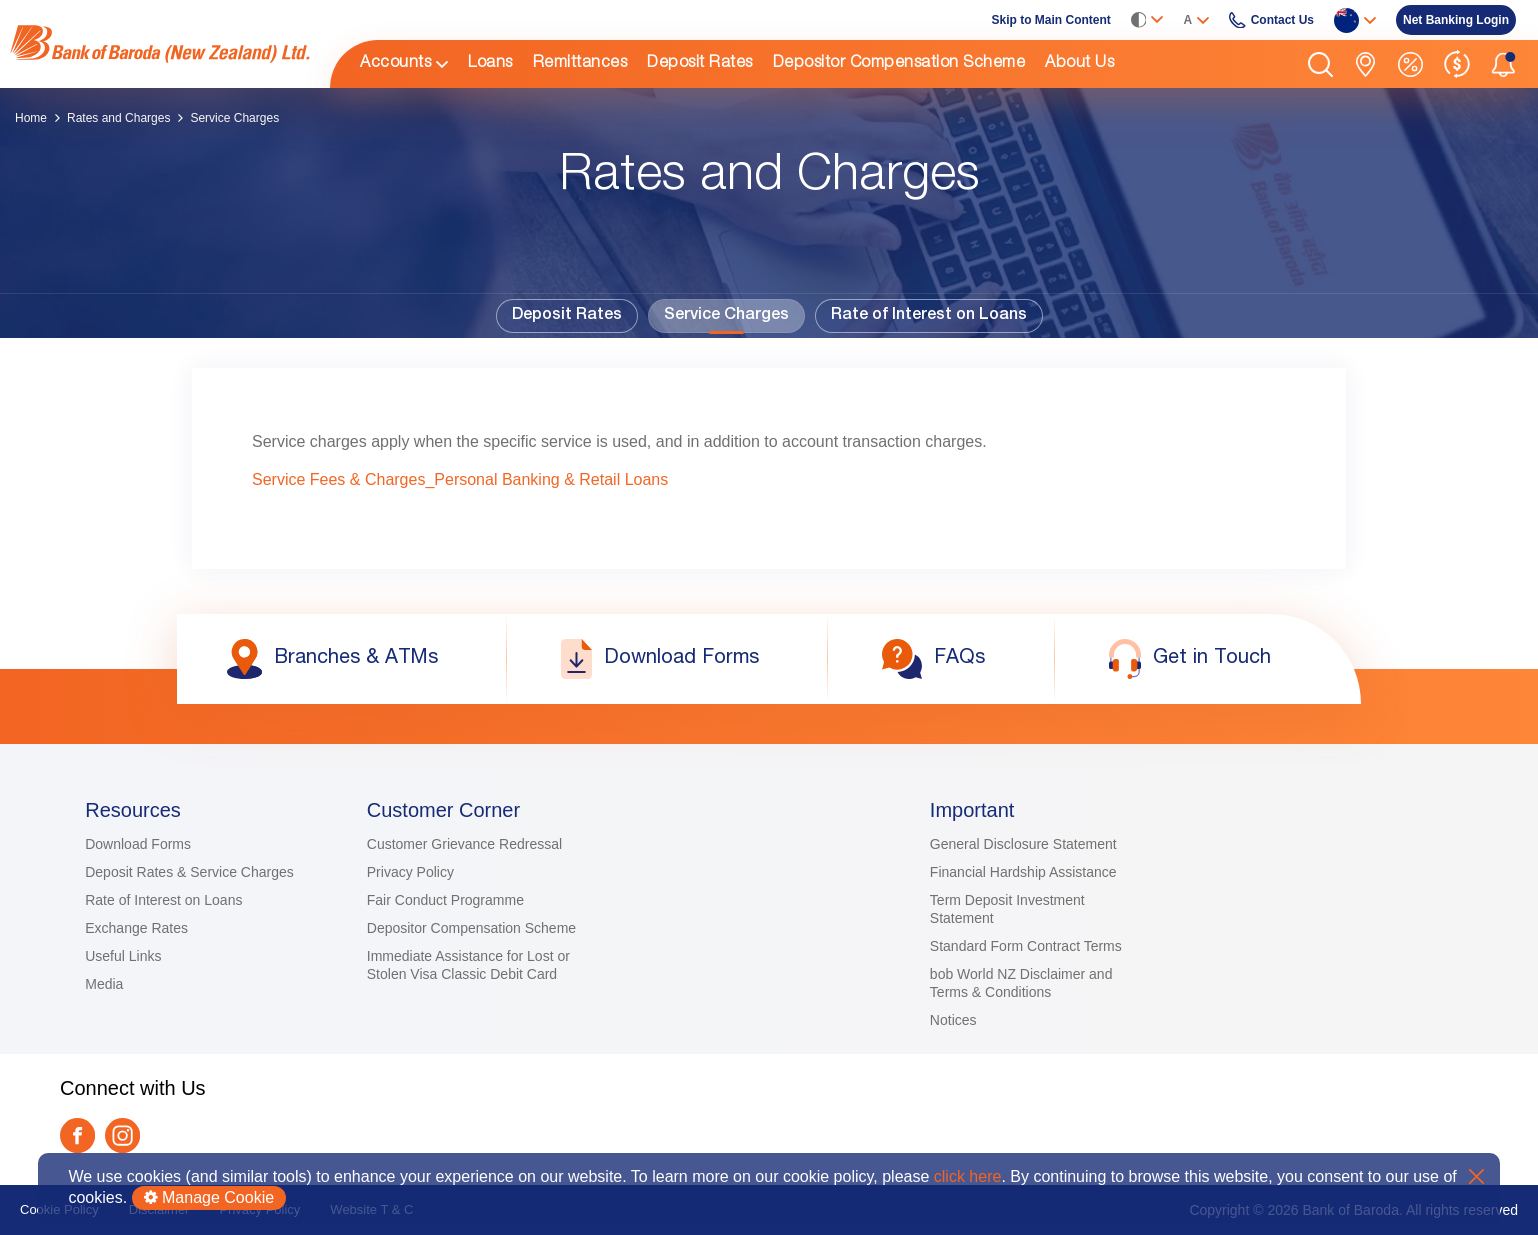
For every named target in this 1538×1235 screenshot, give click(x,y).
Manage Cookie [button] (209, 1197)
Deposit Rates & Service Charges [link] (189, 872)
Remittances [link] (580, 64)
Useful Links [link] (123, 956)
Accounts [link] (395, 64)
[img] (160, 44)
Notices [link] (953, 1020)
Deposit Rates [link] (700, 64)
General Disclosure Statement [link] (1023, 844)
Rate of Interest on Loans (929, 316)
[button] (1320, 64)
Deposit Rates (567, 316)
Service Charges (726, 316)
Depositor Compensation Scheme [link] (899, 64)
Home (31, 118)
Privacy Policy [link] (410, 872)
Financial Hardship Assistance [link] (1023, 872)
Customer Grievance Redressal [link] (464, 844)
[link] (160, 44)
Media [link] (104, 984)
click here (968, 1176)
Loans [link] (490, 64)
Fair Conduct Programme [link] (445, 900)
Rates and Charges (118, 118)
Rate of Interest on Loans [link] (163, 900)
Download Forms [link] (138, 844)
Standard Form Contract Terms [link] (1026, 946)
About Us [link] (1079, 64)
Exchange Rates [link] (136, 928)
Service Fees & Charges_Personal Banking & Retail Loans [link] (460, 479)
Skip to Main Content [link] (1051, 20)
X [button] (1476, 1176)
